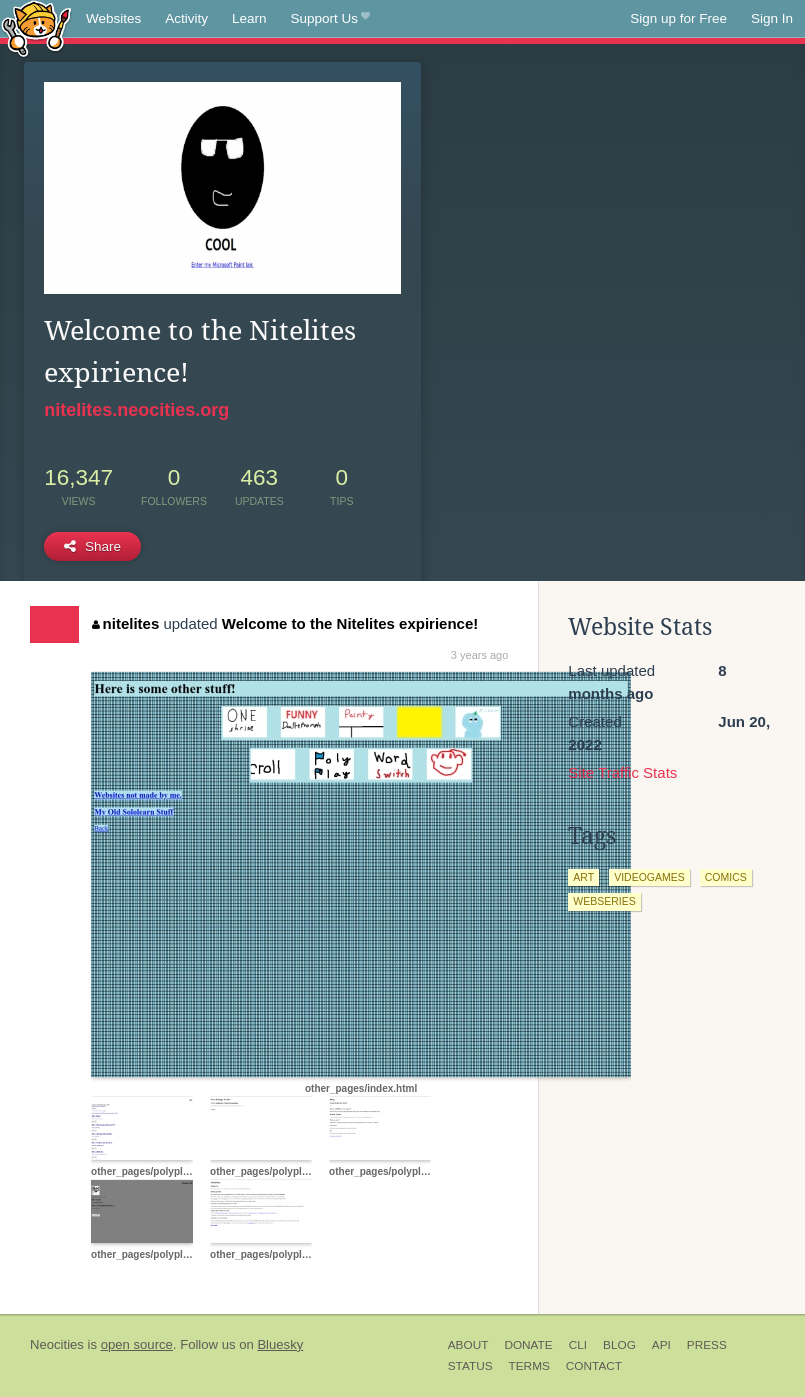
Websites (113, 18)
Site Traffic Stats (622, 772)
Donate (528, 1345)
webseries (604, 901)
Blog (619, 1345)
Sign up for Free (678, 18)
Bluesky (280, 1344)
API (661, 1345)
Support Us (330, 19)
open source (137, 1344)
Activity (186, 18)
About (468, 1345)
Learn (249, 18)
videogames (649, 877)
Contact (594, 1366)
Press (707, 1345)
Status (470, 1366)
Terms (529, 1366)
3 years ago (479, 655)
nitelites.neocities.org (136, 410)
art (583, 877)
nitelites (125, 623)
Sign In (772, 18)
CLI (578, 1345)
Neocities (57, 1344)
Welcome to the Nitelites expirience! (350, 623)
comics (726, 877)
